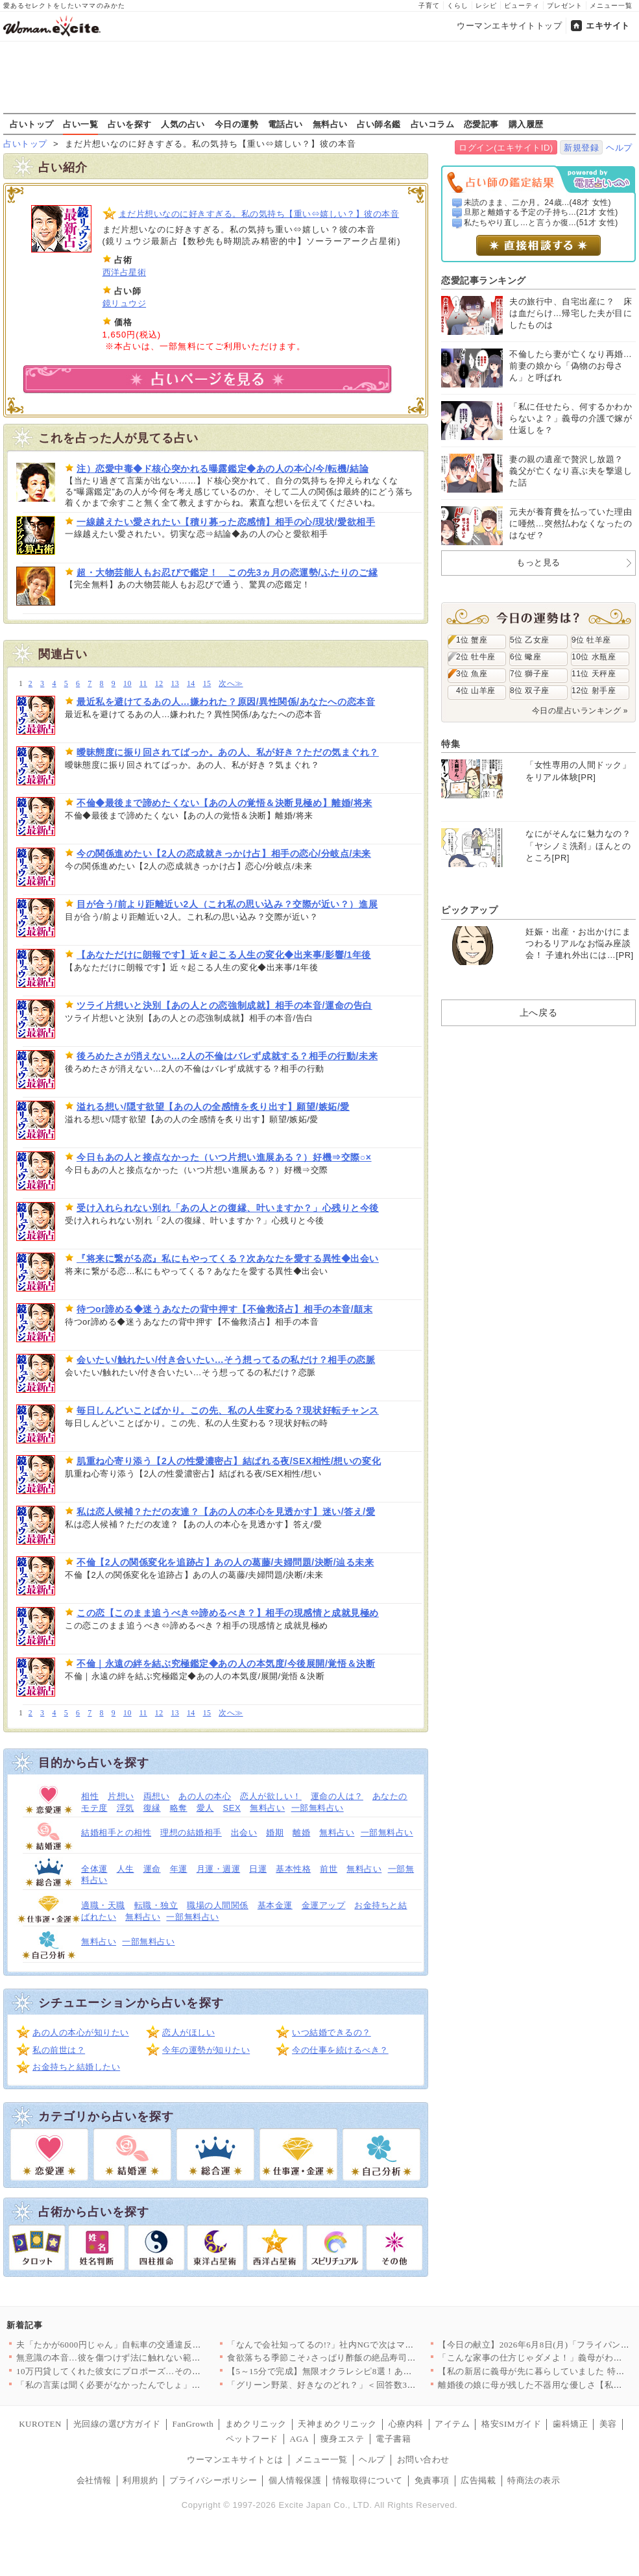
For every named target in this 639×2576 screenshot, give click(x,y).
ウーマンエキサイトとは (235, 2459)
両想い (156, 1796)
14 (191, 684)
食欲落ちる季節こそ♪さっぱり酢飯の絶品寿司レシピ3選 (337, 2357)
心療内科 (406, 2424)
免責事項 (432, 2480)
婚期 (274, 1832)
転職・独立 (156, 1905)
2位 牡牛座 (476, 656)
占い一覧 (80, 124)
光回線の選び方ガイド (117, 2424)
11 (143, 684)
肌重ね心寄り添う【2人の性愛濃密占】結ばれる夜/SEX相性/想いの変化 (229, 1461)
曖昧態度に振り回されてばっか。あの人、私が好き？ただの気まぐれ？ (228, 752)
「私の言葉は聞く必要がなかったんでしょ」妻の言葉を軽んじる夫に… (156, 2385)
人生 (125, 1869)
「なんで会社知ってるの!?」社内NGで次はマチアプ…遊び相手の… (360, 2344)
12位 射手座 (594, 690)
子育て (429, 5)
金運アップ (324, 1905)
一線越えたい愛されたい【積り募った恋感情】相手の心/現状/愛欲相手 (226, 522)
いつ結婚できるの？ (331, 2032)
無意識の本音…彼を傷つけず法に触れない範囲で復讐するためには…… (156, 2357)
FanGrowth (192, 2424)
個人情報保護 (295, 2480)
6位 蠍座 (525, 656)
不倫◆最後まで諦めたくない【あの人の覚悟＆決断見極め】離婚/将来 (224, 803)
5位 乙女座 (529, 639)
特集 (450, 744)
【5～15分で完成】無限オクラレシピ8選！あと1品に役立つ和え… (357, 2371)
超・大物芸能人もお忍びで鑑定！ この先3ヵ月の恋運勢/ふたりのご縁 (227, 572)
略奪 (178, 1808)
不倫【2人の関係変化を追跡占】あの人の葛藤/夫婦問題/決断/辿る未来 (225, 1562)
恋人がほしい (188, 2032)
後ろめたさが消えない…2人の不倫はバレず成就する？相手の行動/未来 (227, 1056)
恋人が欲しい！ (271, 1796)
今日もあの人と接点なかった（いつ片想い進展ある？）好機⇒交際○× (224, 1157)
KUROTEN (40, 2424)
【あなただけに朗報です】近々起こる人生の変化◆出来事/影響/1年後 (224, 955)
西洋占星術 (124, 272)
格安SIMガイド (511, 2424)
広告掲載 (478, 2480)
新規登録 (581, 148)
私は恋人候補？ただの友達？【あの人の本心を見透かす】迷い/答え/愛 (226, 1511)
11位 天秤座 (594, 673)
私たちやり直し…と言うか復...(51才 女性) (541, 222)
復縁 (152, 1808)
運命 (152, 1869)
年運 (178, 1869)
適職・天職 (103, 1905)
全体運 (94, 1869)
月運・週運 (219, 1869)
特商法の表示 (533, 2480)
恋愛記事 (481, 124)
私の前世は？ (58, 2050)
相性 (90, 1796)
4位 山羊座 (476, 690)
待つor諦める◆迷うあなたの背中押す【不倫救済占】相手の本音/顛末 (224, 1309)
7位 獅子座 (529, 673)
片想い (121, 1796)
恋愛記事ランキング (483, 280)
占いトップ (32, 124)
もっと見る (538, 562)
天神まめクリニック (337, 2424)
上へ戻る (538, 1012)
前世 (328, 1869)
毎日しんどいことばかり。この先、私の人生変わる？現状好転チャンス (228, 1410)
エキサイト (608, 26)
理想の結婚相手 (191, 1832)
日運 (258, 1869)
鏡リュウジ (124, 303)
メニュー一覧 (611, 5)
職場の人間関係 (217, 1905)
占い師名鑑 (379, 124)
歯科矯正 (570, 2424)
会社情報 (94, 2480)
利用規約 (140, 2480)
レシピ (486, 5)
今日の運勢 (237, 124)
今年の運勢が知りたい (206, 2050)
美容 (608, 2424)
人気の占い (183, 124)
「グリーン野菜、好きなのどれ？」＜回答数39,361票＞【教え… (353, 2385)
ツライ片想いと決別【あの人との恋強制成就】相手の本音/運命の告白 (224, 1005)
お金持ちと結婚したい (76, 2067)
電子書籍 (393, 2439)
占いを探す (130, 124)
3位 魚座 (471, 673)
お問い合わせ (423, 2459)
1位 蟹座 (471, 639)
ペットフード (252, 2439)
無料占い (330, 124)
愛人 (205, 1808)
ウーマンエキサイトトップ (509, 26)
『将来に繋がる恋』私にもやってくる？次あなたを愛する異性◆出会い (228, 1258)
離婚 (301, 1832)
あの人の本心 (204, 1796)
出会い (244, 1832)
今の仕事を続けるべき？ (340, 2050)
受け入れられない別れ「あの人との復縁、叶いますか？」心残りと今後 (228, 1208)
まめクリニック (256, 2424)
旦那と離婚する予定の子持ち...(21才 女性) (541, 212)
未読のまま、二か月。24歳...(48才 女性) (538, 202)
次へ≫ (231, 684)
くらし (457, 5)
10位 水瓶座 (594, 656)
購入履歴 (526, 124)
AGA (299, 2439)
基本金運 (275, 1905)
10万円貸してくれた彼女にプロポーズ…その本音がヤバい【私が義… (152, 2371)
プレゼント (565, 5)
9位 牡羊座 (591, 639)
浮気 (125, 1808)
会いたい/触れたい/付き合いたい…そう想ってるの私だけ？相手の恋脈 (226, 1360)
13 (175, 684)
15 (207, 684)
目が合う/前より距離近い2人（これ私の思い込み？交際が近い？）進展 (227, 904)
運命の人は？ (337, 1796)
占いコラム (433, 124)
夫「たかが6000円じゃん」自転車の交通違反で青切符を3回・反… (146, 2344)
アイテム (452, 2424)
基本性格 (293, 1869)
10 (127, 684)
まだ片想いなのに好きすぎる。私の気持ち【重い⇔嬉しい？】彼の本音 (259, 214)
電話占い (285, 124)
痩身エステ (342, 2439)
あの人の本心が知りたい (80, 2032)
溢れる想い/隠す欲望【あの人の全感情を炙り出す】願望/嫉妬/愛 (213, 1106)
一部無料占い (317, 1808)
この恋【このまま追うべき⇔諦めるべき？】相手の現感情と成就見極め (228, 1613)
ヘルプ (619, 148)
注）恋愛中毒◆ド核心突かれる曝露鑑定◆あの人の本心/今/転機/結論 (222, 468)
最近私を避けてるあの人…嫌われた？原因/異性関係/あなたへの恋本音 (226, 701)
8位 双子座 (529, 690)
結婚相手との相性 (116, 1832)
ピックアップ (469, 910)
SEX (232, 1808)
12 (159, 684)
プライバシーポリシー (213, 2480)
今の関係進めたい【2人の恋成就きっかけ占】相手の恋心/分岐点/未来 (224, 853)
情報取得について (368, 2480)
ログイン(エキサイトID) (506, 148)
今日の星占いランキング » (580, 710)
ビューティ (522, 5)
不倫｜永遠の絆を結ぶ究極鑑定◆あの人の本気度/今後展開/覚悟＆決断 (226, 1663)
